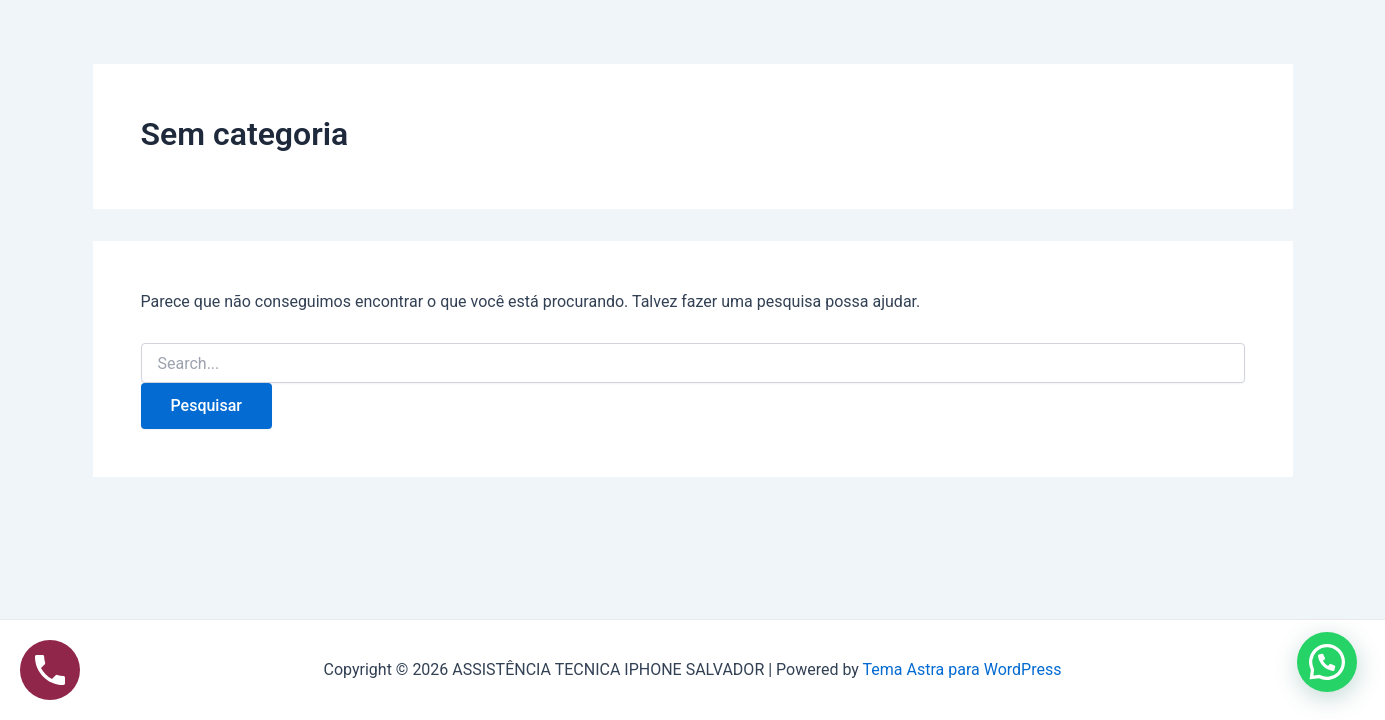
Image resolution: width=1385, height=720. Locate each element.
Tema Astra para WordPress (962, 669)
